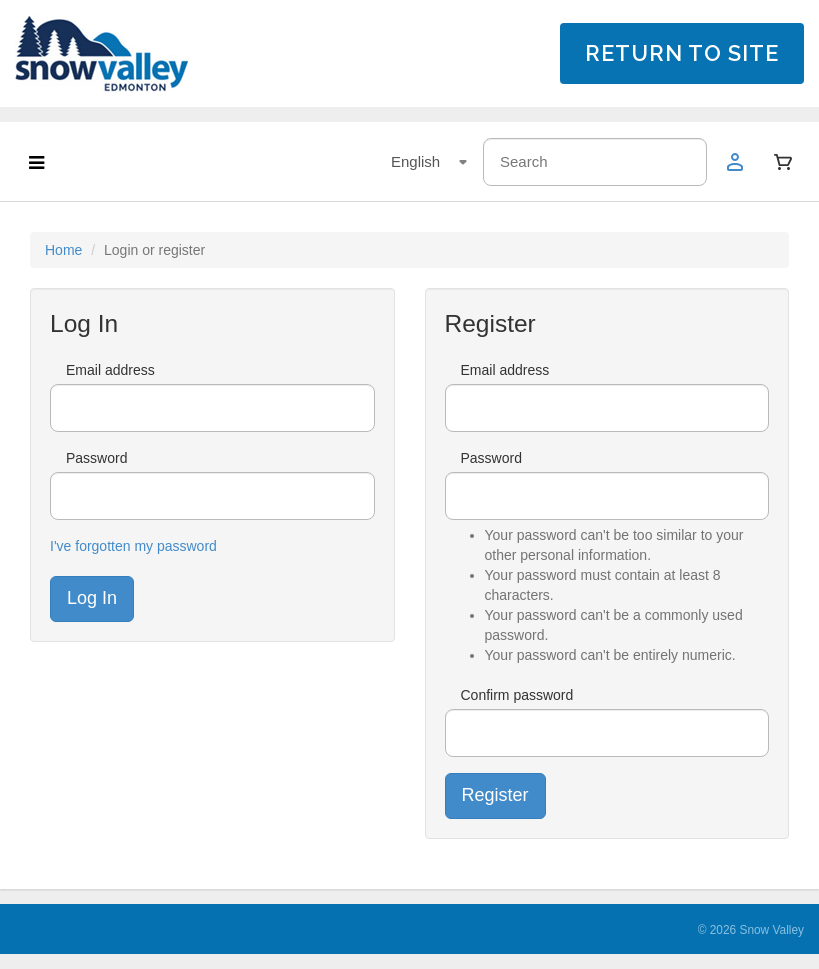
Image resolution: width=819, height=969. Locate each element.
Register (495, 795)
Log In (92, 598)
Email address (110, 370)
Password (96, 458)
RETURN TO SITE (682, 53)
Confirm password (517, 695)
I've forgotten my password (133, 546)
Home (63, 250)
